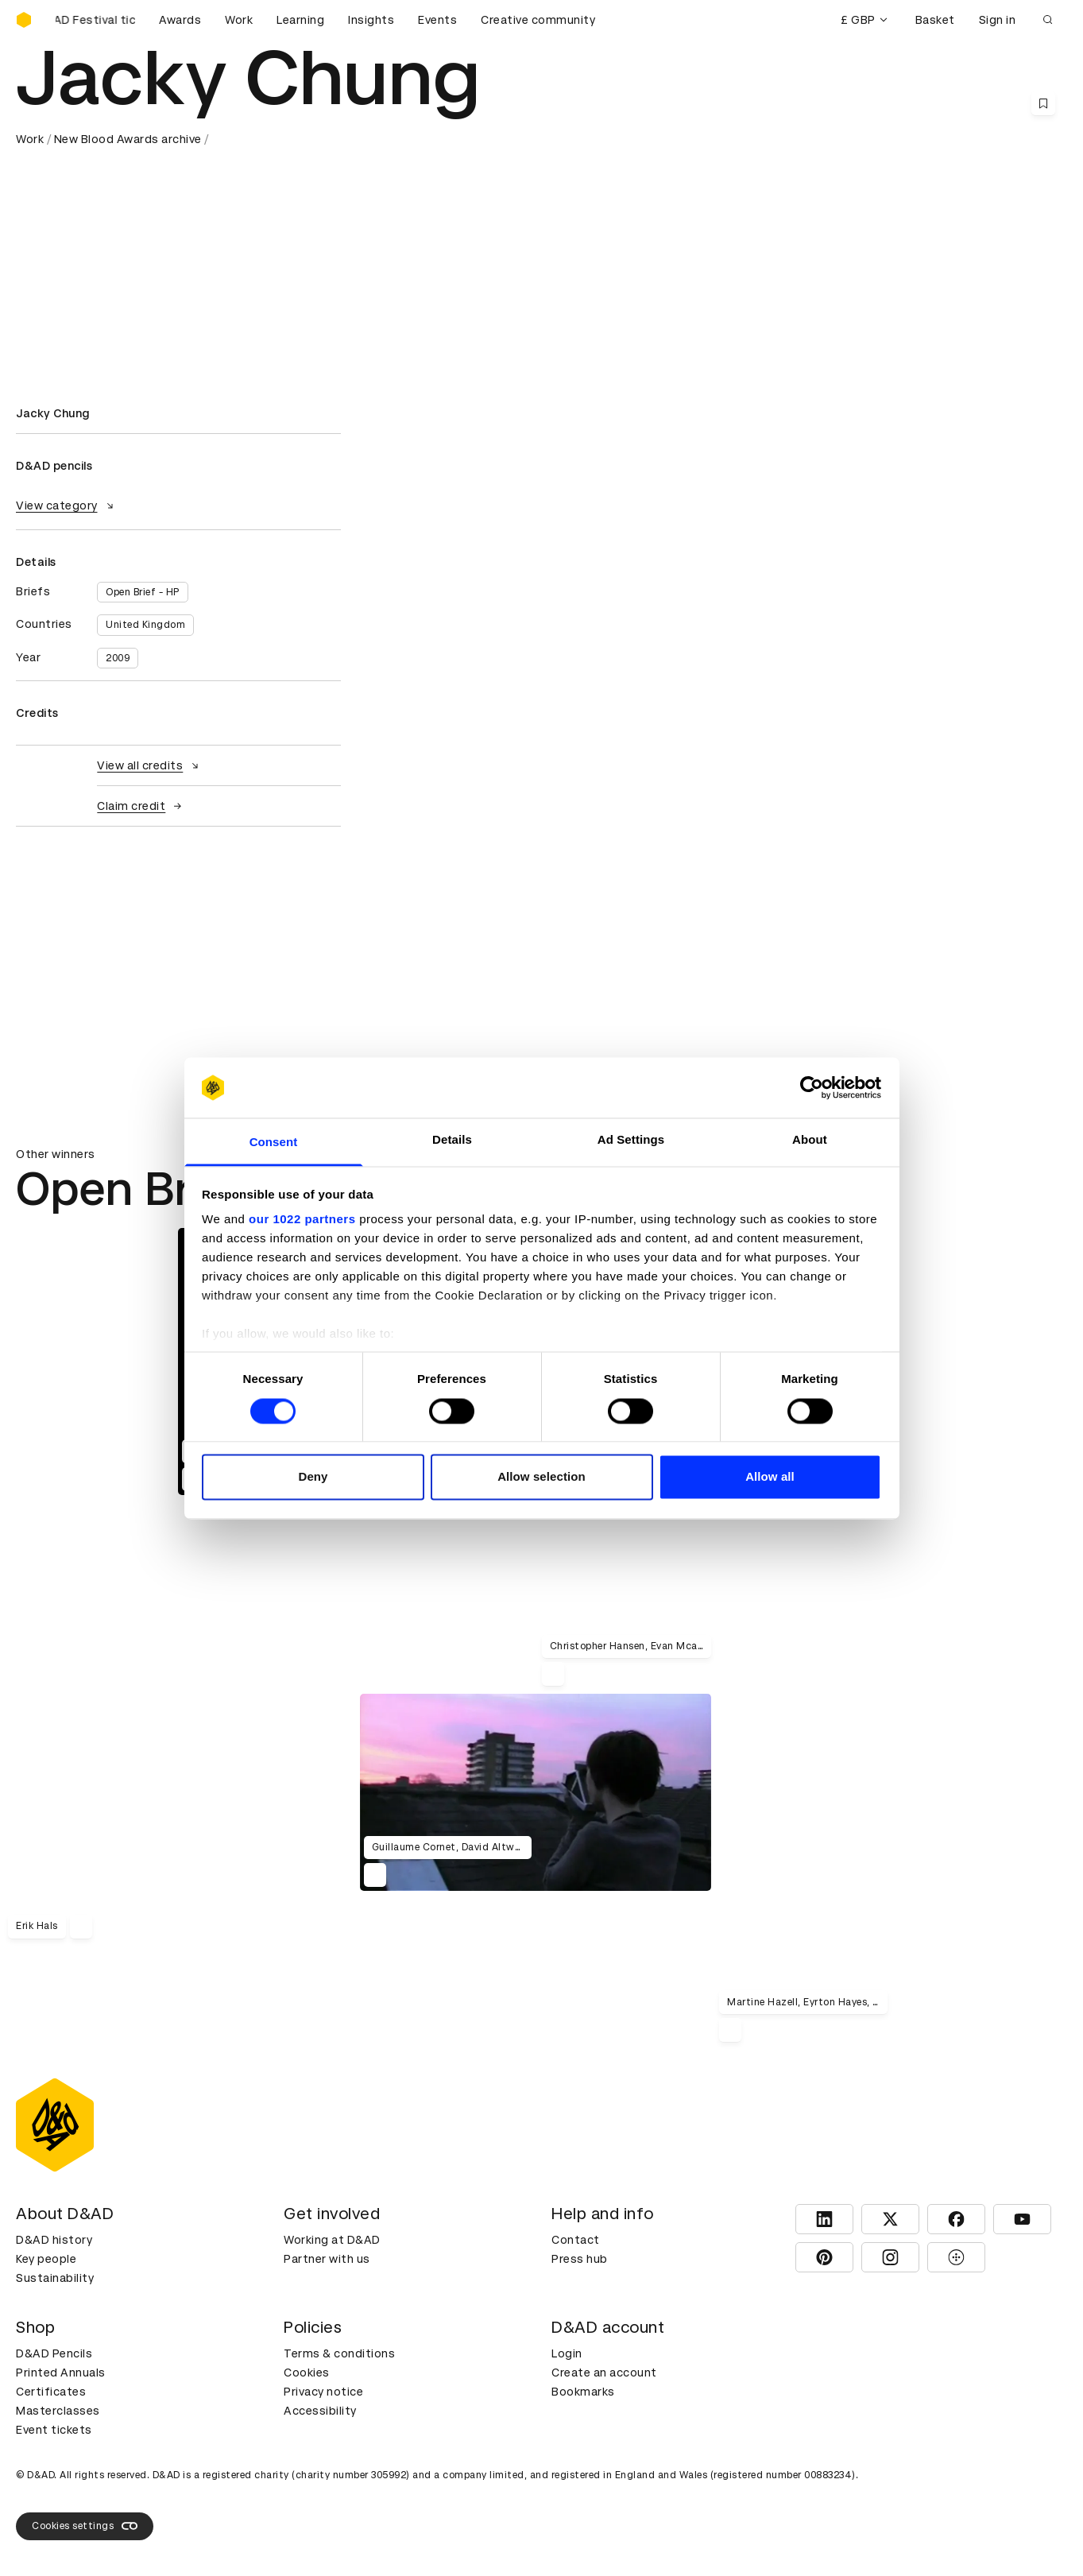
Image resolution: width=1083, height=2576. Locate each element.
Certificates (51, 2391)
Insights (371, 20)
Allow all (770, 1477)
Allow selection (541, 1477)
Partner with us (327, 2259)
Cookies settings (84, 2526)
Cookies (307, 2372)
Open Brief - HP (143, 592)
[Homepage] (24, 20)
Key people (46, 2259)
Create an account (604, 2372)
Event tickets (54, 2429)
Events (437, 20)
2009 (118, 658)
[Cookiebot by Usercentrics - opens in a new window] (811, 1087)
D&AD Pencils (54, 2353)
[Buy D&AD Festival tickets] (95, 20)
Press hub (579, 2259)
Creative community (538, 20)
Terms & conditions (339, 2353)
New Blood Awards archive (128, 139)
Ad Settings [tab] (631, 1140)
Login (566, 2353)
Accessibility (320, 2410)
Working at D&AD (332, 2239)
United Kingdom (145, 624)
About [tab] (809, 1140)
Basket (935, 20)
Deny (312, 1477)
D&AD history (54, 2239)
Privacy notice (323, 2391)
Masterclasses (58, 2410)
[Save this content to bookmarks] (1043, 103)
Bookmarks (583, 2391)
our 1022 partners (302, 1219)
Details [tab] (452, 1140)
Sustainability (55, 2278)
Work (239, 20)
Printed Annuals (61, 2372)
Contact (575, 2239)
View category (67, 505)
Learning (300, 20)
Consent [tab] (273, 1142)
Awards (180, 20)
